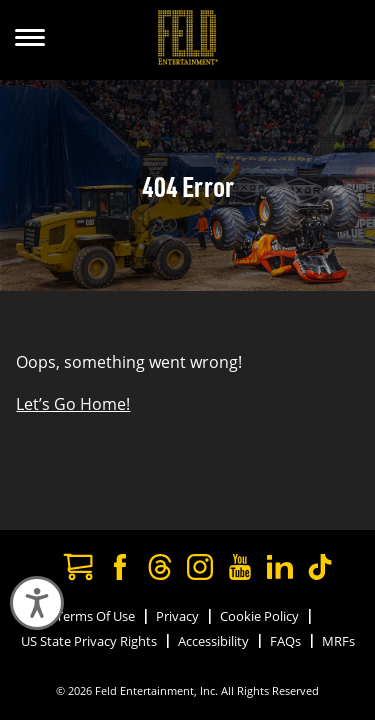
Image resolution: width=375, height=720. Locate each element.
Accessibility (213, 641)
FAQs (285, 641)
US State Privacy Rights (89, 641)
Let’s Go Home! (73, 404)
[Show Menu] (30, 40)
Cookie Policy (259, 616)
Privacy (177, 616)
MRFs (338, 641)
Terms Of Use (95, 616)
